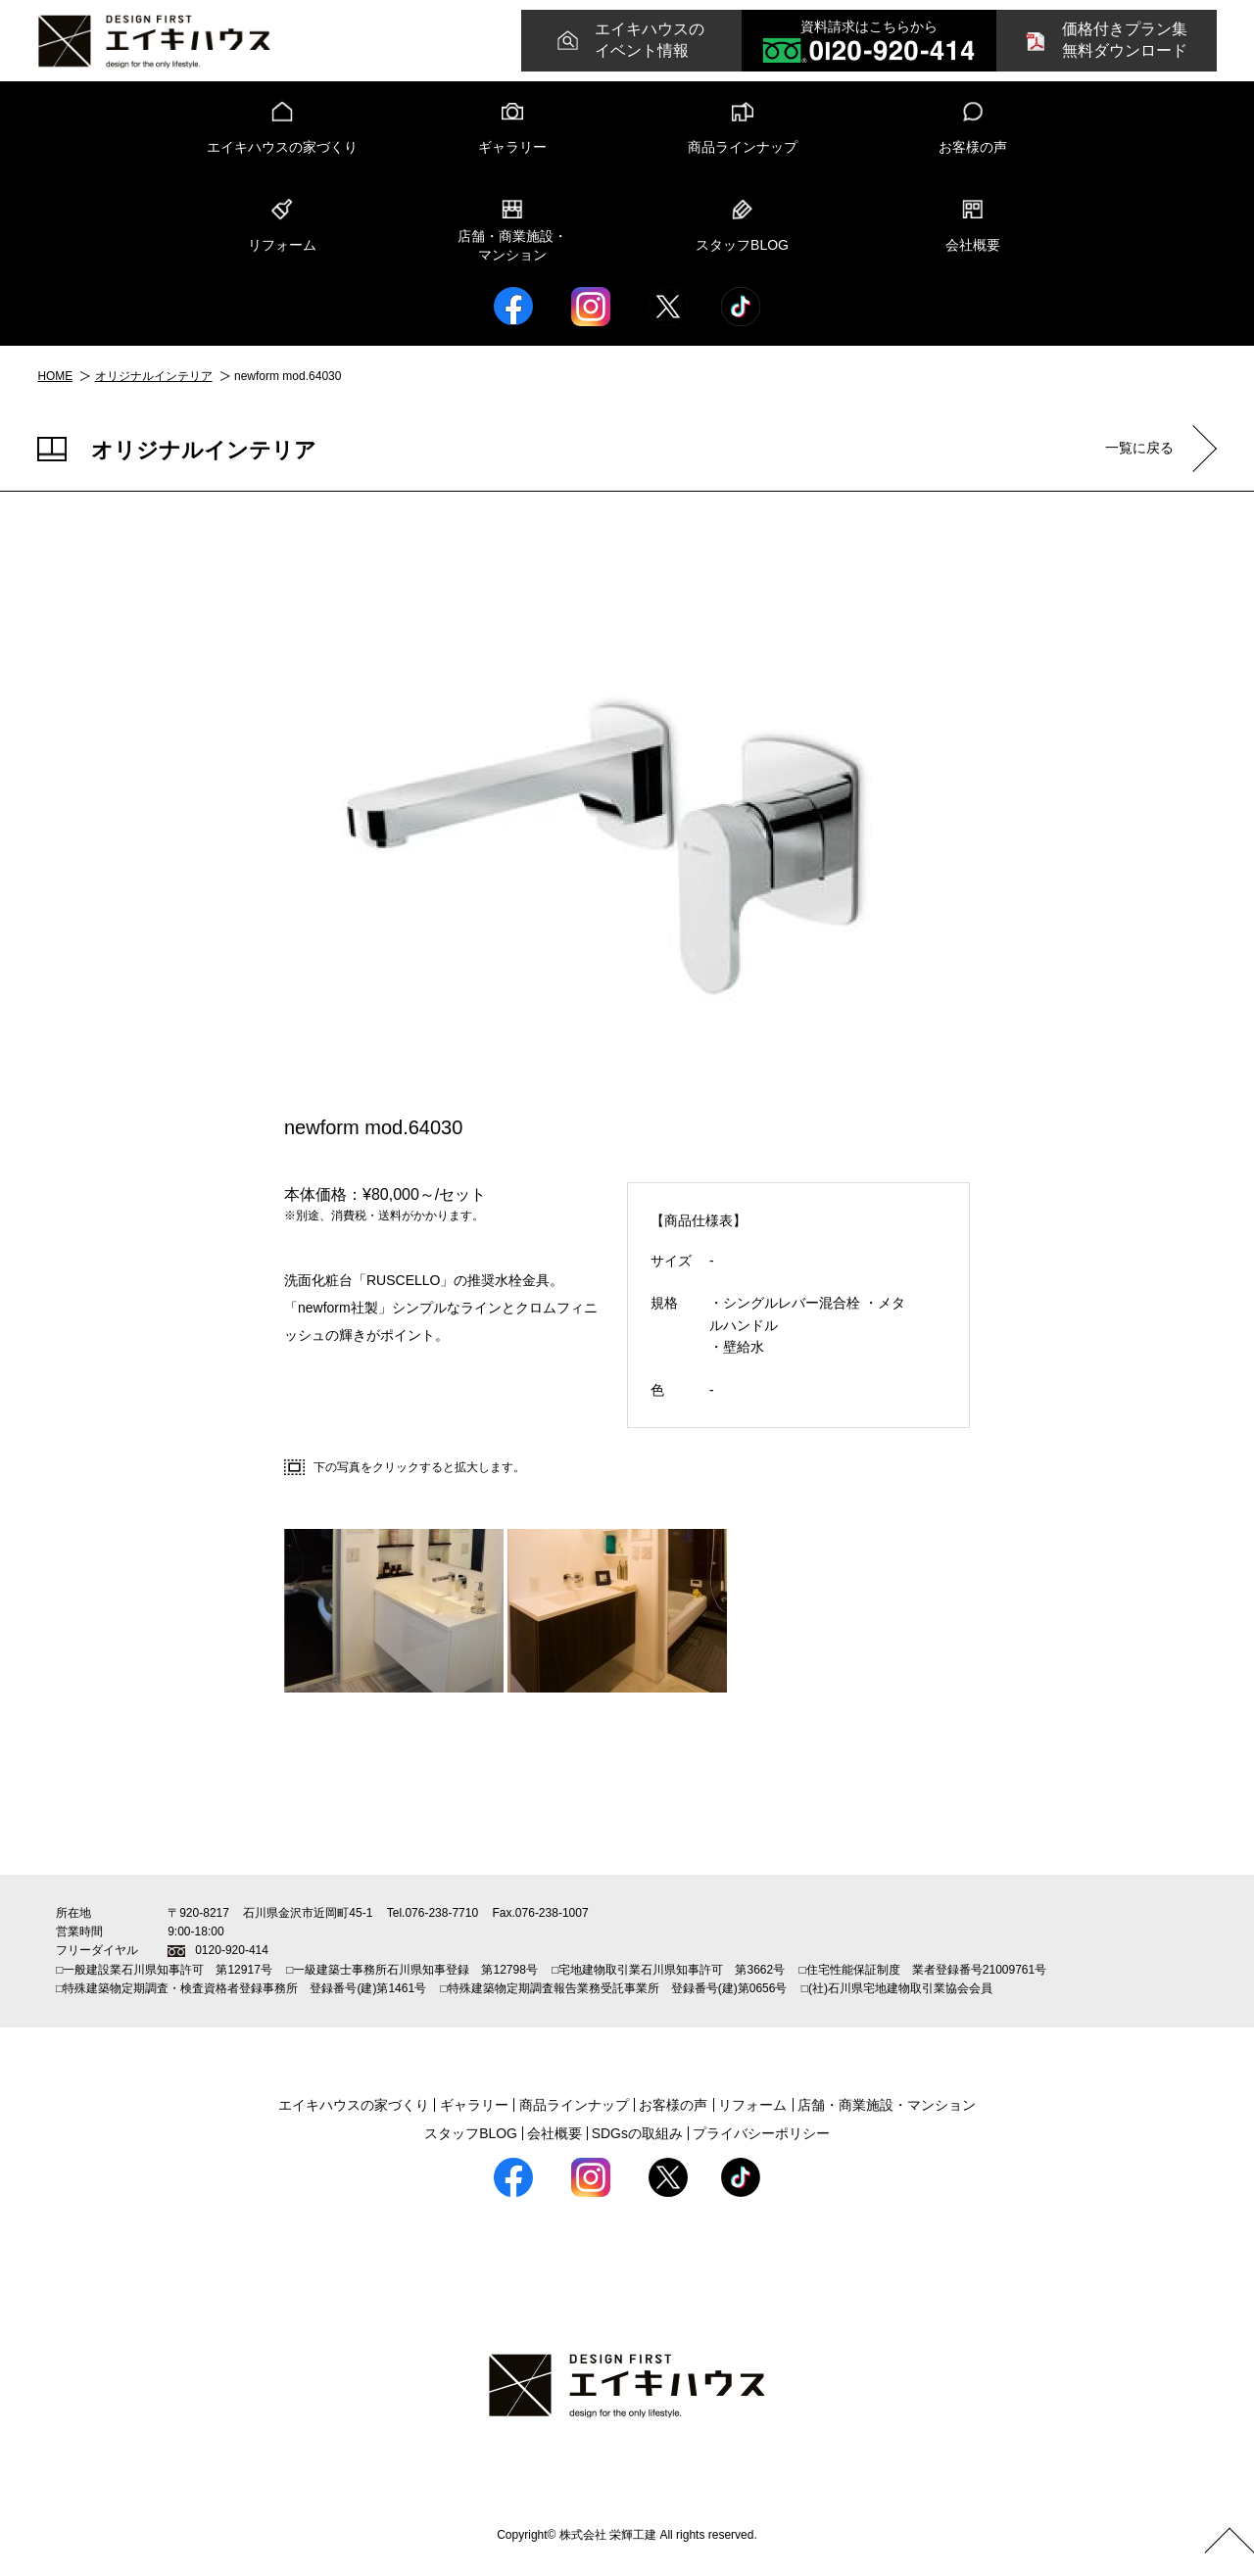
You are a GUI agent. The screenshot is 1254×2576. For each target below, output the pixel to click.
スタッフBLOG (742, 245)
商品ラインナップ (742, 147)
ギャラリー (512, 147)
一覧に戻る (1138, 447)
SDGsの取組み (637, 2132)
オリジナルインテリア (154, 376)
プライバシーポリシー (761, 2132)
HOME (54, 376)
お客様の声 (973, 147)
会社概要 (972, 245)
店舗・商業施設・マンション (512, 245)
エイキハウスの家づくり (282, 147)
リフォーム (282, 245)
